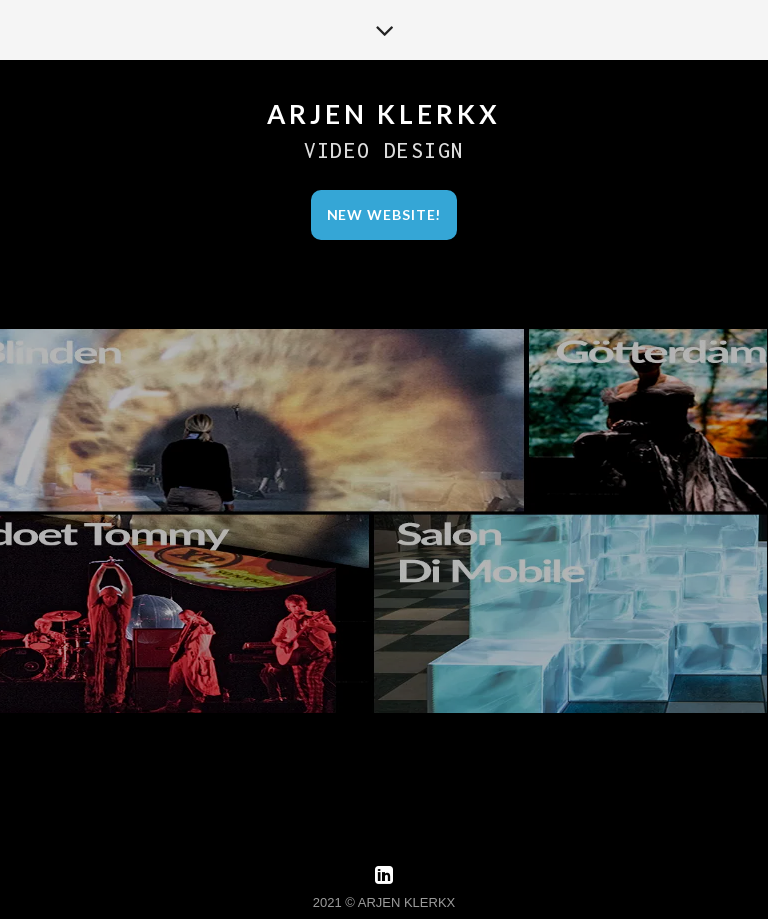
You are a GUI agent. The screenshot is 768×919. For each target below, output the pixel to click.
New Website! (384, 214)
